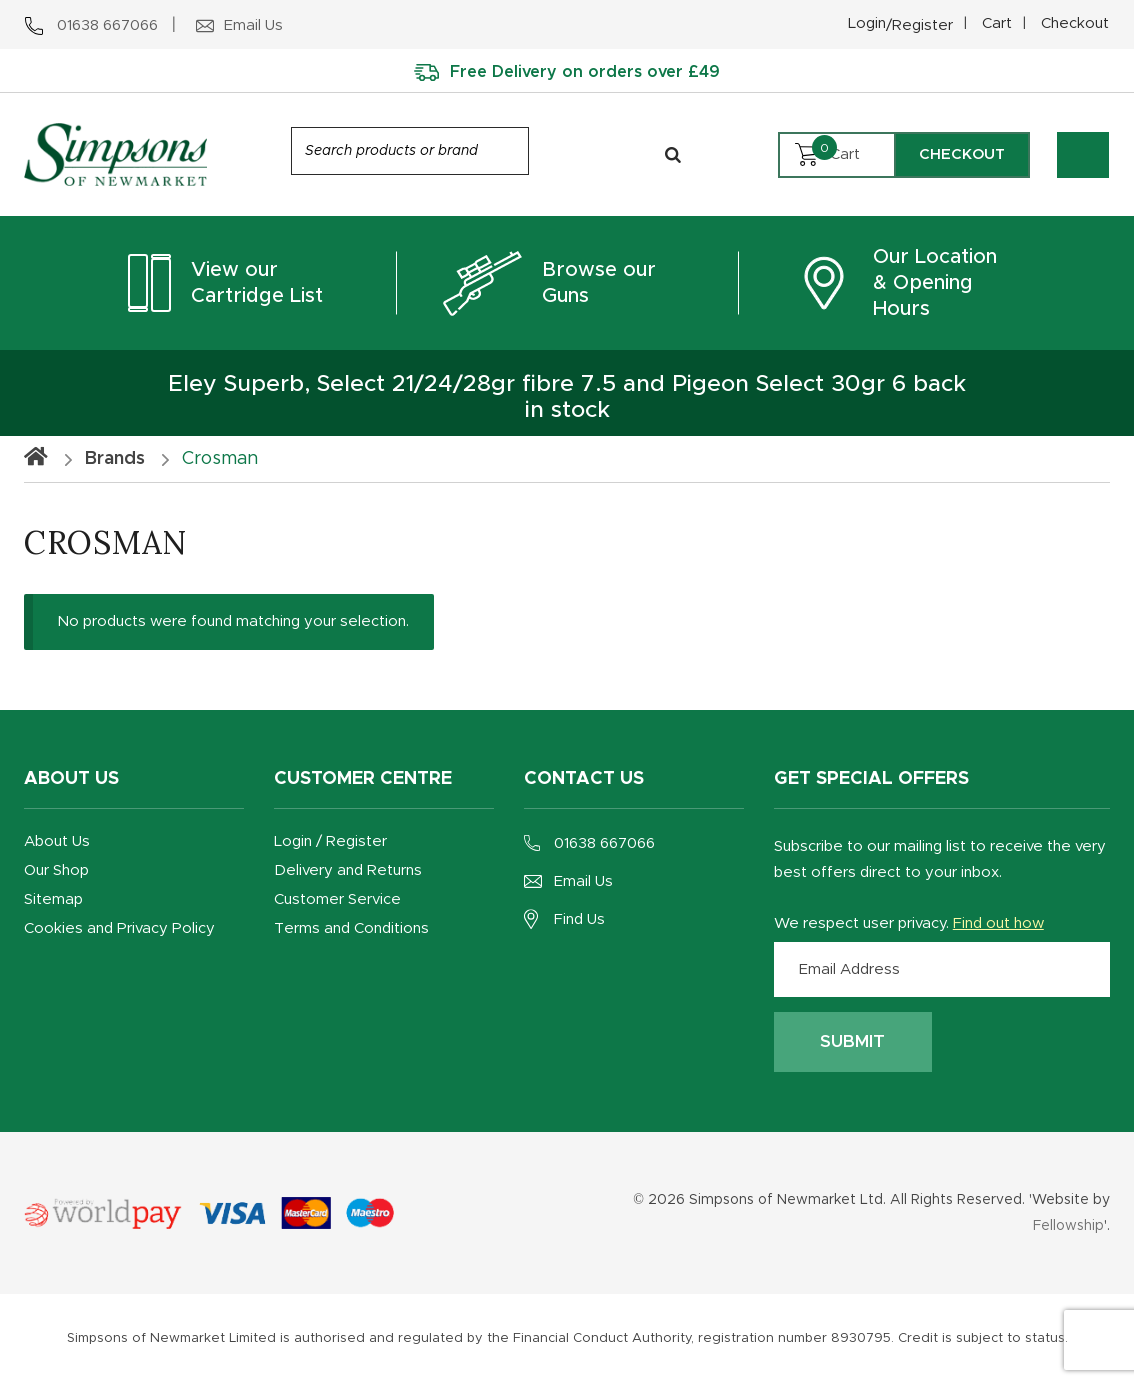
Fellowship (1068, 1226)
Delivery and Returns (348, 870)
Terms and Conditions (351, 928)
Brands (115, 459)
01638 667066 (604, 843)
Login (900, 26)
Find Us (579, 919)
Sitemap (53, 899)
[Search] (673, 155)
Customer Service (337, 899)
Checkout (1075, 23)
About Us (57, 841)
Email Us (583, 881)
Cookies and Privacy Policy (119, 928)
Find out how (998, 923)
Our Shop (56, 870)
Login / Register (330, 841)
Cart (997, 23)
